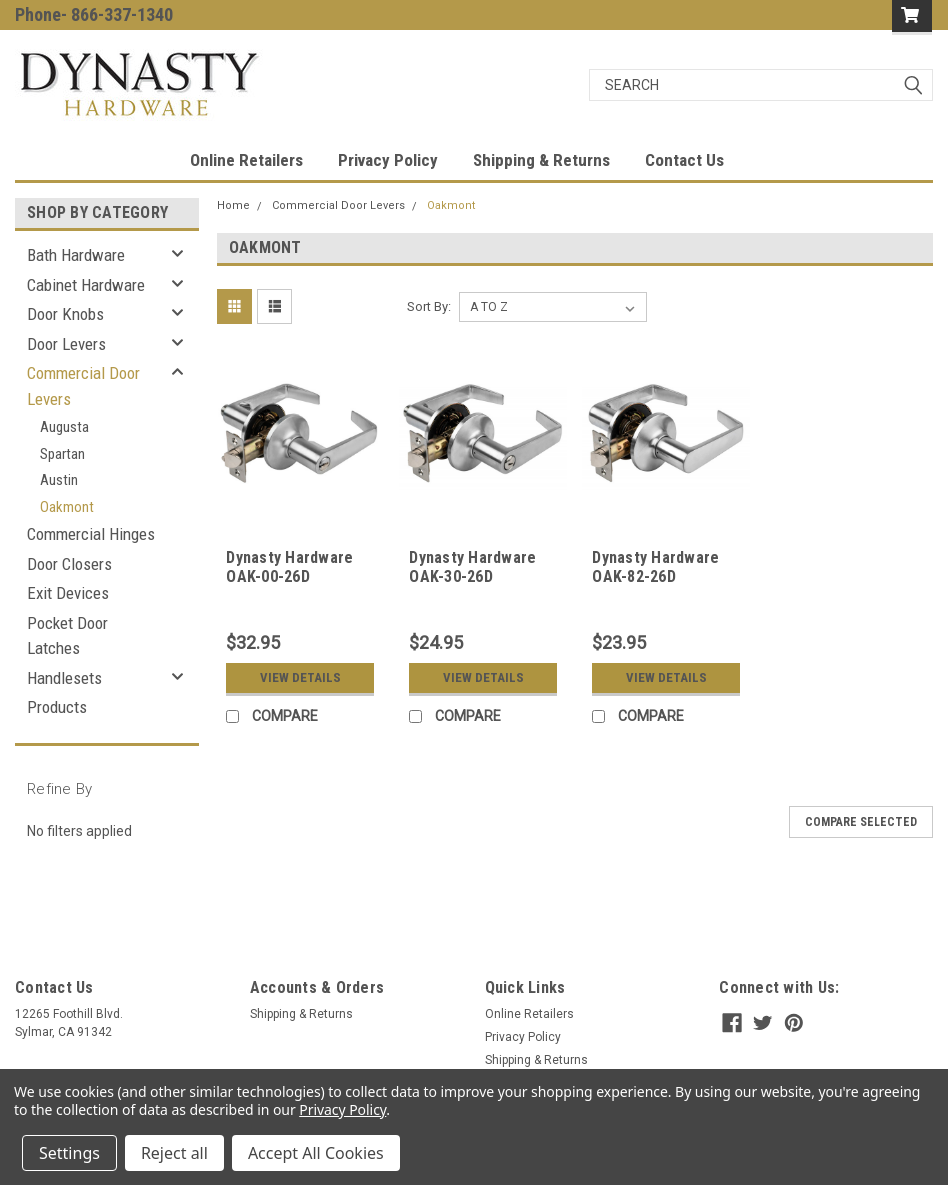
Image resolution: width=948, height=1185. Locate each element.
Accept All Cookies (316, 1153)
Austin (59, 480)
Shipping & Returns (541, 160)
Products (57, 707)
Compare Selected (861, 822)
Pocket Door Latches (67, 636)
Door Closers (69, 564)
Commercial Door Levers (83, 386)
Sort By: (429, 306)
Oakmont (67, 507)
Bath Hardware (76, 255)
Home (233, 205)
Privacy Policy (388, 160)
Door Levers (66, 344)
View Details (300, 677)
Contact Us (684, 160)
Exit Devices (68, 593)
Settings (69, 1153)
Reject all (174, 1153)
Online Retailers (246, 160)
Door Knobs (65, 314)
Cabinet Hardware (86, 285)
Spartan (62, 454)
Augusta (64, 427)
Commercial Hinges (91, 534)
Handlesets (64, 678)
